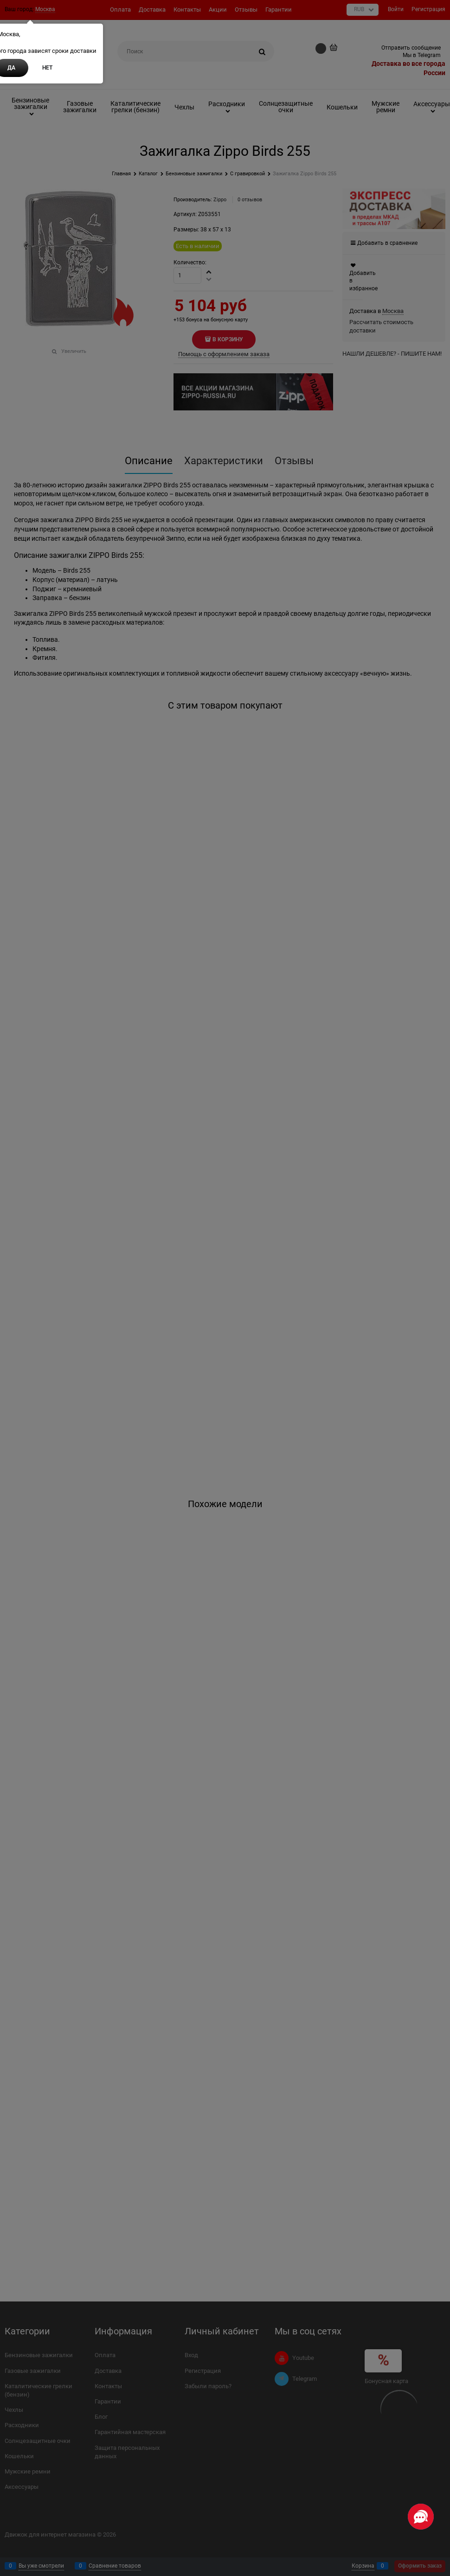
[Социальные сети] (421, 2517)
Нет (47, 67)
